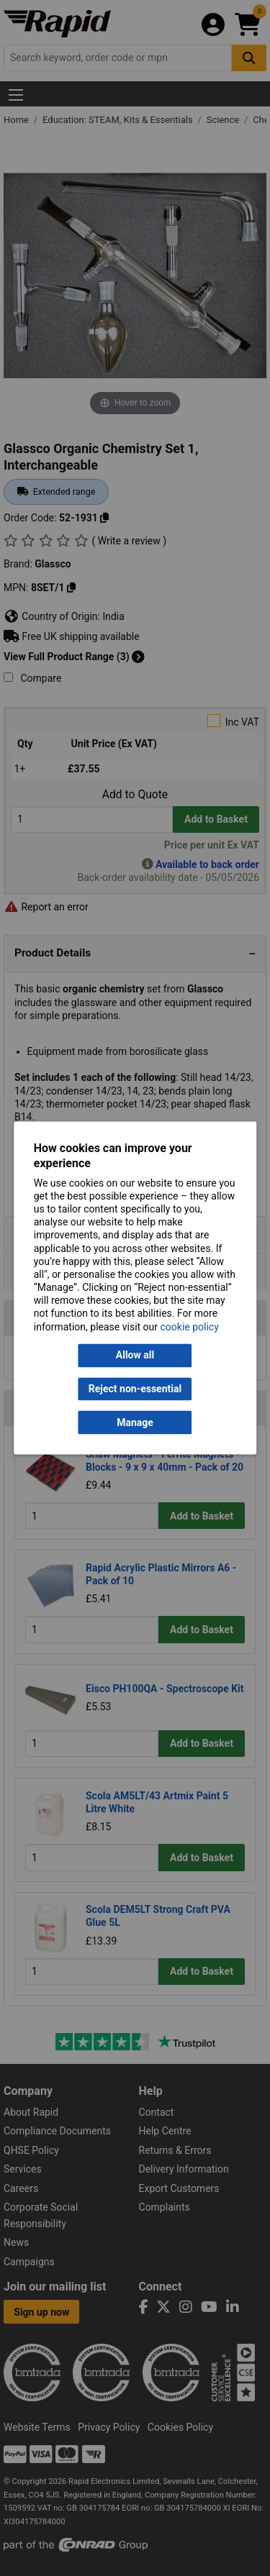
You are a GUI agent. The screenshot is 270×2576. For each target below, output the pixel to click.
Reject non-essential (135, 1388)
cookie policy (190, 1327)
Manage (135, 1422)
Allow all (135, 1355)
